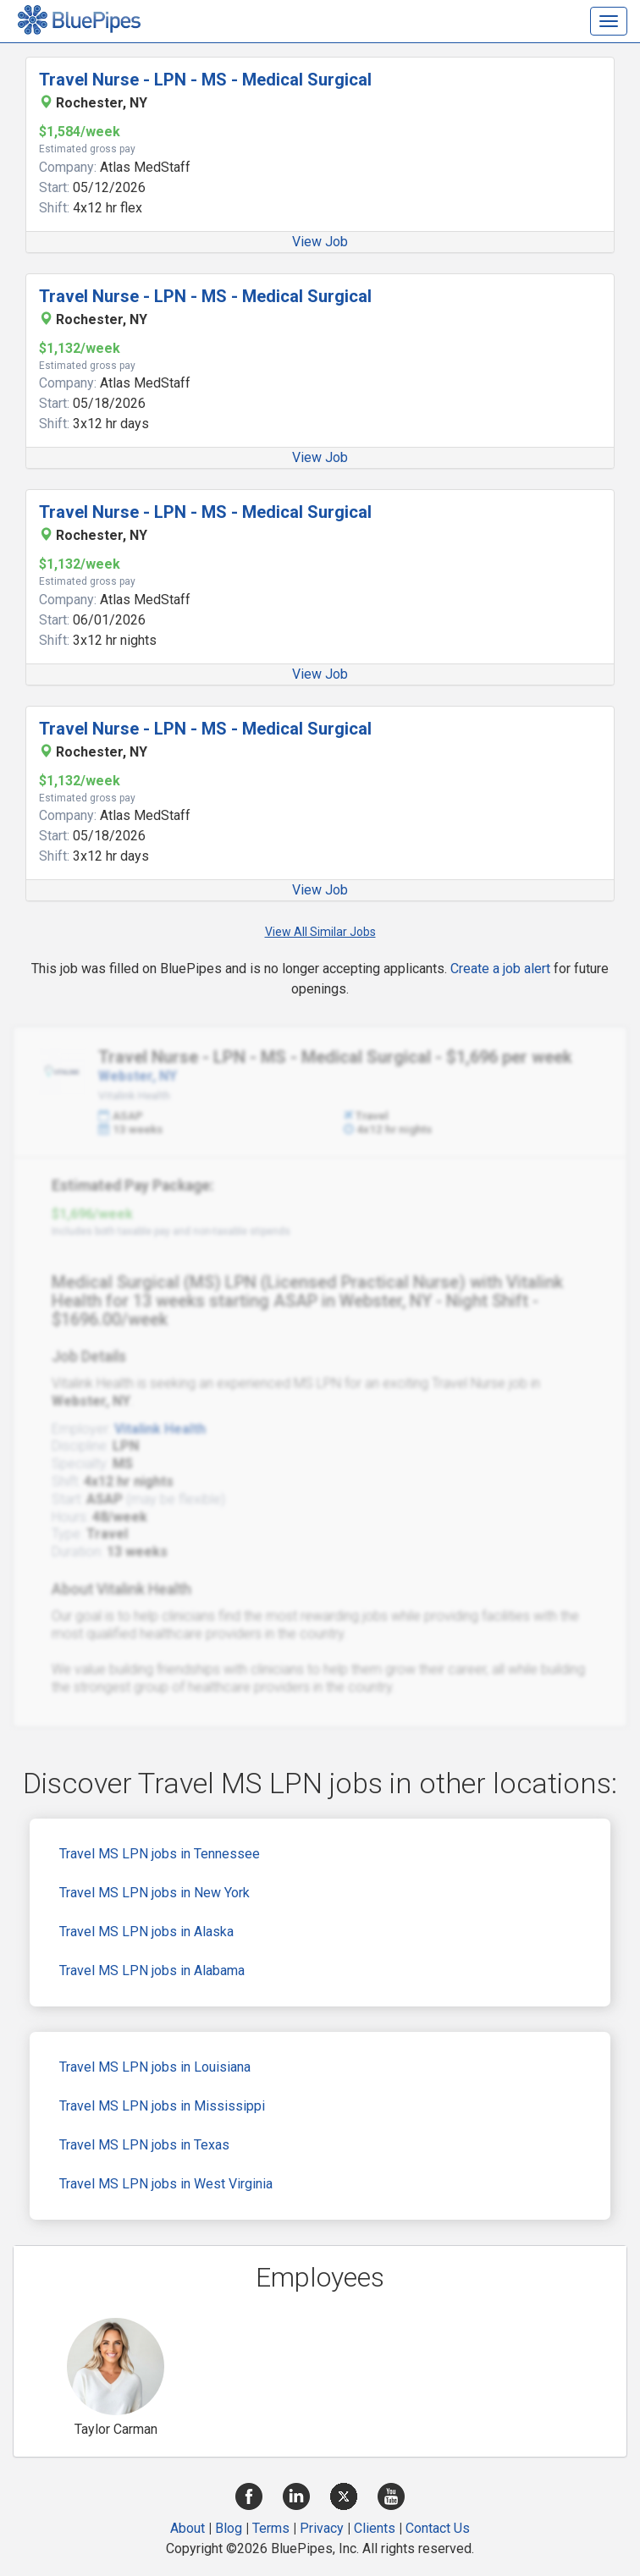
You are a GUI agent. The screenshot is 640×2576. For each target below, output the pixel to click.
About (187, 2528)
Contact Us (438, 2528)
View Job (320, 242)
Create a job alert (500, 968)
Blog (228, 2528)
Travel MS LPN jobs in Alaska (146, 1932)
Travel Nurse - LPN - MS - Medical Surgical (205, 79)
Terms (271, 2528)
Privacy (322, 2528)
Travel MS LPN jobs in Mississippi (162, 2106)
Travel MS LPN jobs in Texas (144, 2145)
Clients (374, 2528)
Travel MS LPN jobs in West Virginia (166, 2184)
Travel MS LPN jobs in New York (154, 1893)
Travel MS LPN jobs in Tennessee (159, 1854)
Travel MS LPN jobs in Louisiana (155, 2067)
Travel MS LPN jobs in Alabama (152, 1970)
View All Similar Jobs (320, 931)
